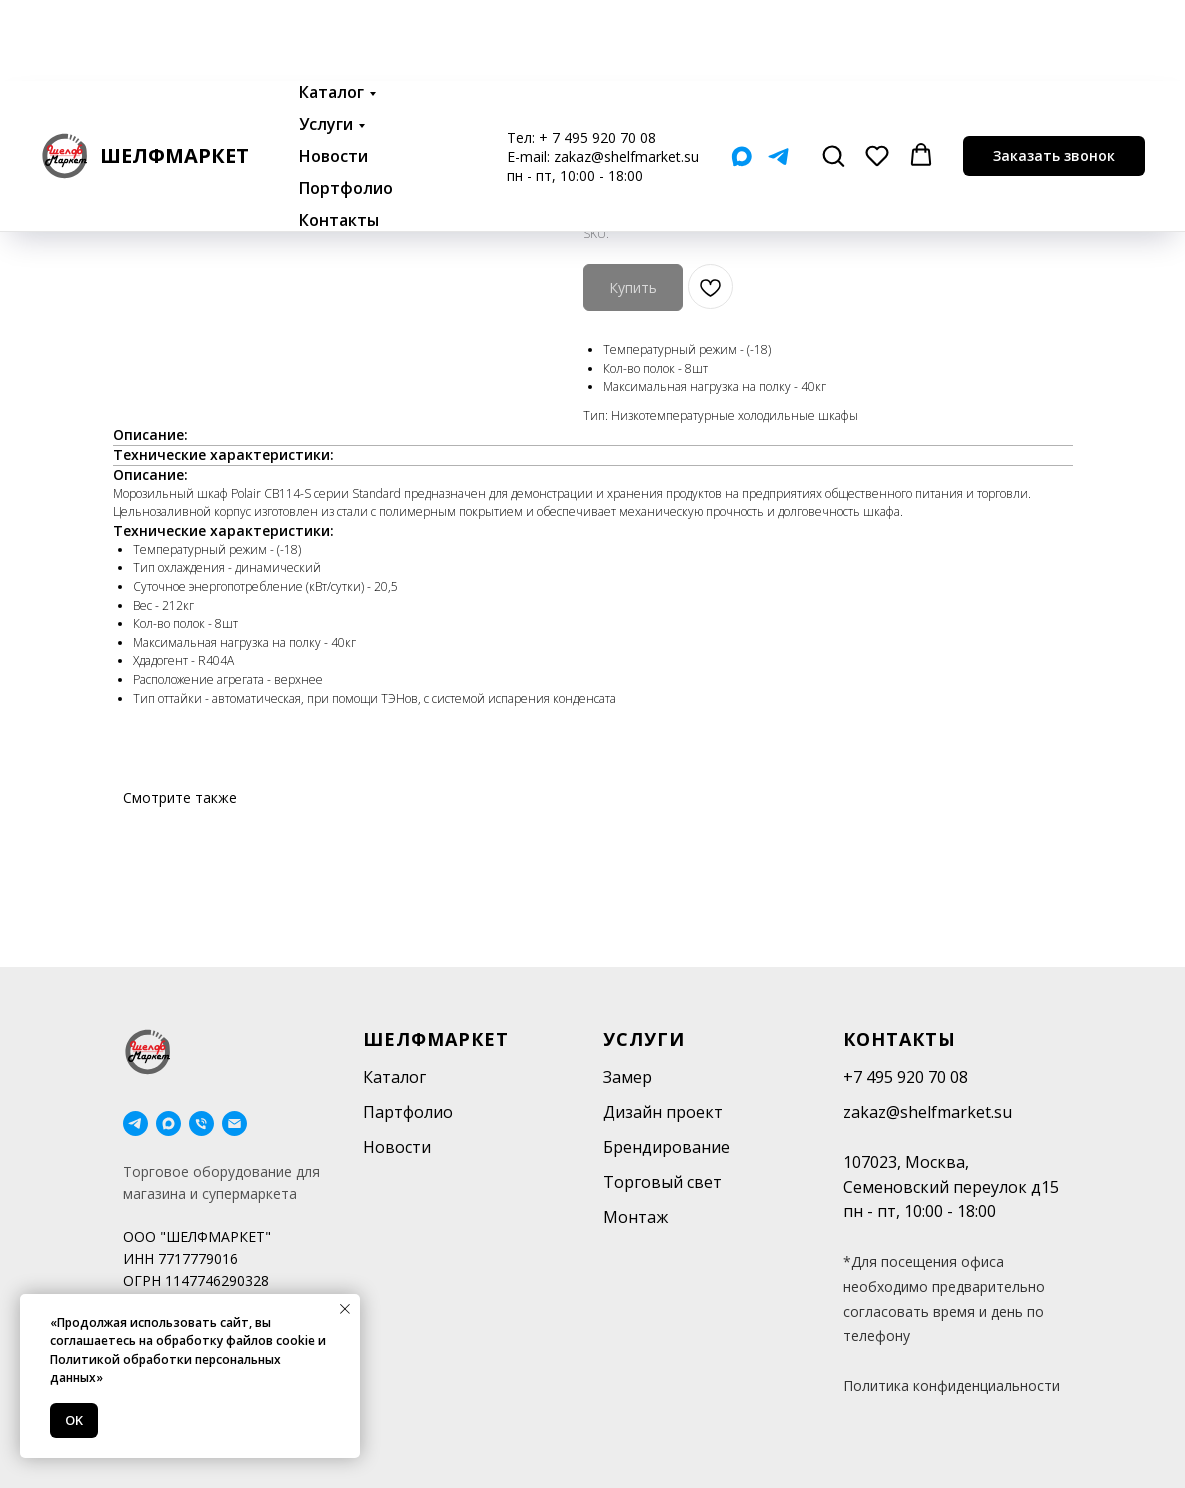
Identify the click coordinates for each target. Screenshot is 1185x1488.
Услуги (326, 43)
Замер (627, 1077)
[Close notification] (345, 1309)
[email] (234, 1123)
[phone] (201, 1123)
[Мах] (741, 75)
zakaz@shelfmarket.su (626, 75)
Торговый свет (662, 1182)
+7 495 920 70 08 (905, 1077)
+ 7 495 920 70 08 (597, 56)
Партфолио (408, 1112)
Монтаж (635, 1217)
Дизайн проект (663, 1112)
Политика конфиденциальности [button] (951, 1385)
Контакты (339, 139)
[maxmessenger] (168, 1123)
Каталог (331, 11)
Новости (333, 75)
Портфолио (346, 107)
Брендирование (666, 1147)
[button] (833, 74)
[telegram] (135, 1123)
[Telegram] (778, 75)
